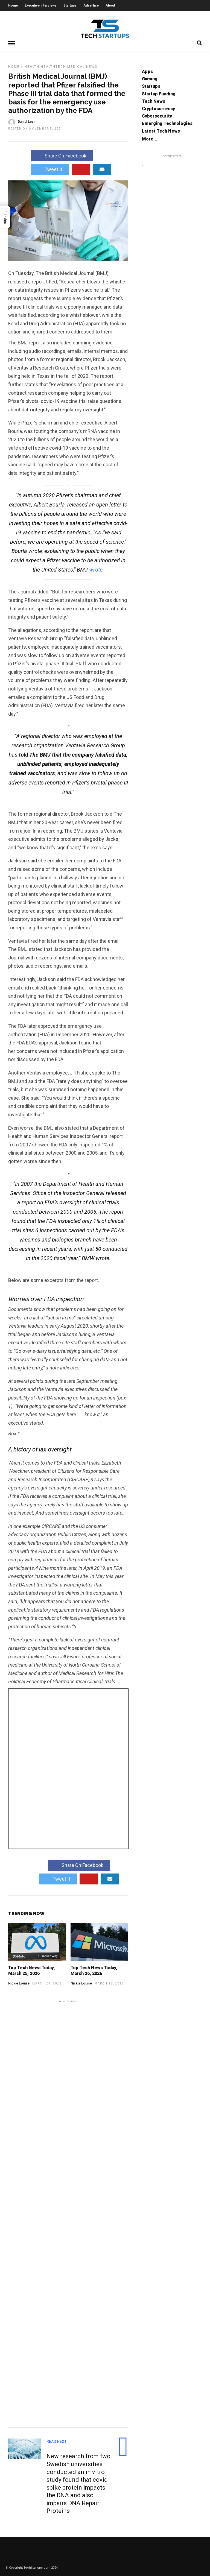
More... (150, 138)
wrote (96, 569)
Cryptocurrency (158, 108)
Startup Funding (159, 93)
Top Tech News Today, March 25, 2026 (31, 1970)
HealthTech (53, 66)
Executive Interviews (41, 5)
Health (32, 66)
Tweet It (50, 169)
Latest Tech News (161, 130)
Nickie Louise (19, 1983)
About (110, 5)
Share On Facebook (62, 155)
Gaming (150, 78)
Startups (70, 5)
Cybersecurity (157, 115)
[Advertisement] (68, 2212)
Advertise (91, 5)
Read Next (56, 2441)
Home (13, 5)
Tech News (153, 101)
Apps (147, 71)
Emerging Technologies (167, 123)
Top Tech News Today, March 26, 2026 (94, 1970)
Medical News (82, 66)
